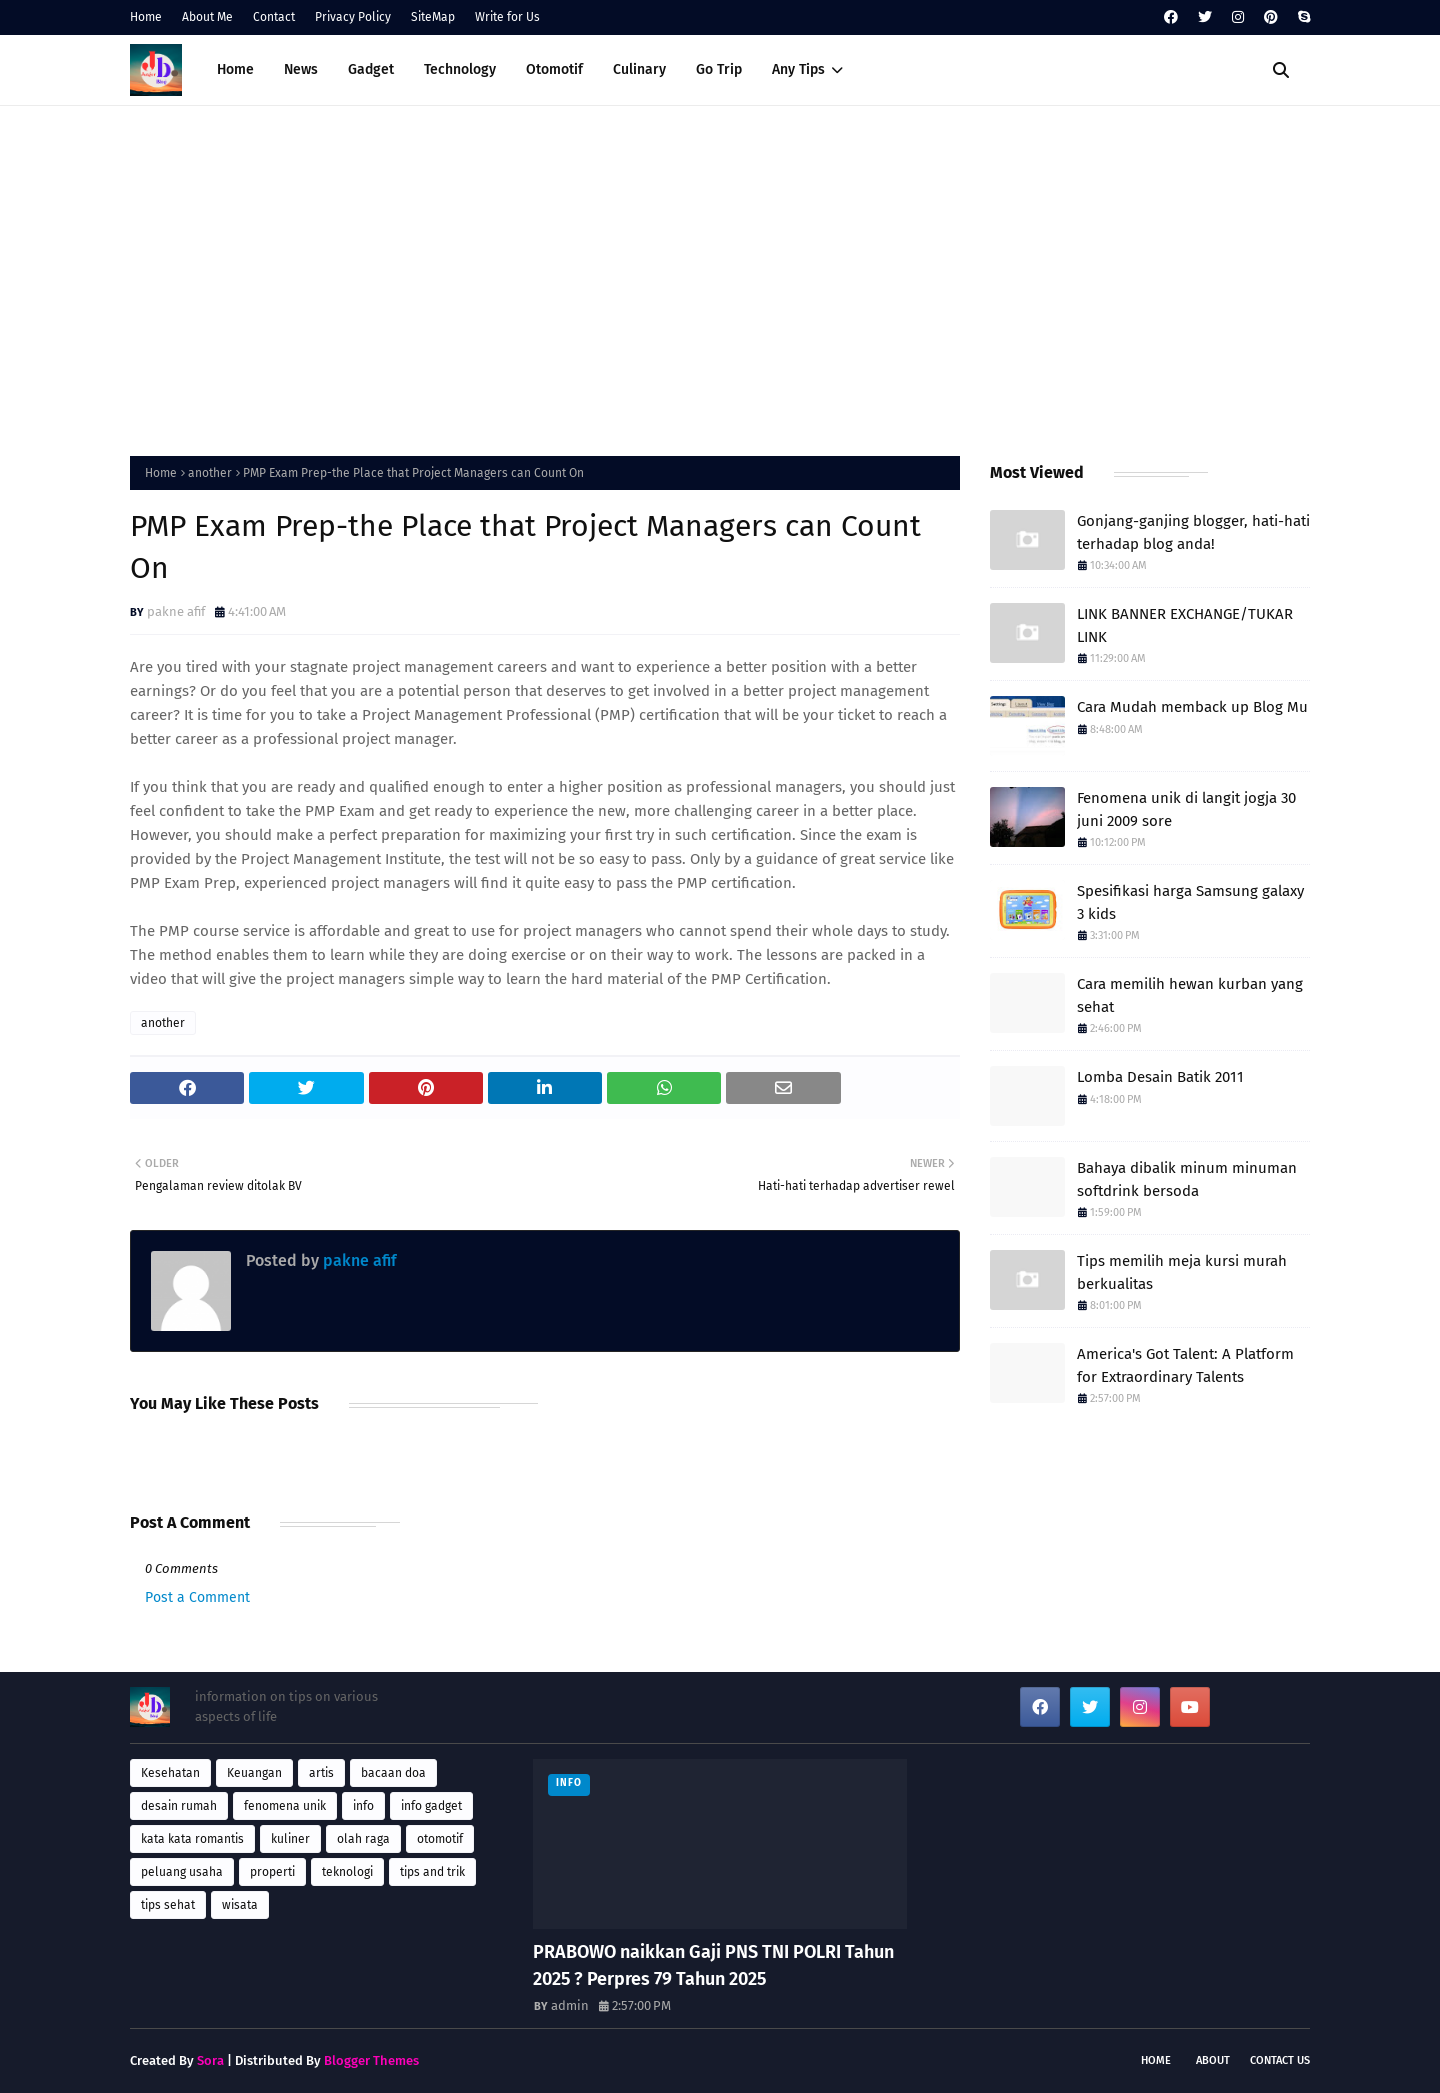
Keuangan (254, 1773)
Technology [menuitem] (460, 69)
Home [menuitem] (235, 69)
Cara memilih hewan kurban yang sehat (1190, 995)
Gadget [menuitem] (371, 69)
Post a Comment (197, 1597)
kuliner (290, 1839)
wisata (240, 1905)
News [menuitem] (301, 69)
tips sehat (168, 1905)
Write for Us (507, 17)
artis (321, 1773)
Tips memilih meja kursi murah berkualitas (1182, 1272)
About (1213, 2060)
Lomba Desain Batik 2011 (1160, 1077)
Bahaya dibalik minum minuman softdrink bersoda (1187, 1179)
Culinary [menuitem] (639, 69)
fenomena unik (285, 1806)
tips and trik (432, 1872)
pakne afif (176, 611)
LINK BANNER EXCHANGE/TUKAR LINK (1185, 625)
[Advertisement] (720, 276)
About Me (207, 17)
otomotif (440, 1839)
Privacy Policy (353, 17)
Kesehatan (170, 1773)
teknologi (347, 1872)
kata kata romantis (192, 1839)
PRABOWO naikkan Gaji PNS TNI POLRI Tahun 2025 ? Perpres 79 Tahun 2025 (713, 1965)
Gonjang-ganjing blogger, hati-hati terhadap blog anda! (1193, 532)
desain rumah (179, 1806)
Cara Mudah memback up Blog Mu (1192, 707)
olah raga (363, 1839)
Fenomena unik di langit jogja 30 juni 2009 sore (1186, 809)
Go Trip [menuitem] (719, 69)
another (210, 473)
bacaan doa (393, 1773)
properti (272, 1872)
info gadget (431, 1806)
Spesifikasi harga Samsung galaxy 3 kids (1190, 902)
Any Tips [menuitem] (798, 69)
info (363, 1806)
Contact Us (1280, 2060)
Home (146, 17)
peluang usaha (182, 1872)
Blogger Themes (371, 2060)
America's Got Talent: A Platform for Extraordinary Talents (1185, 1365)
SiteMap (433, 17)
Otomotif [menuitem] (554, 69)
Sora (210, 2060)
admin (570, 2005)
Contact (274, 17)
